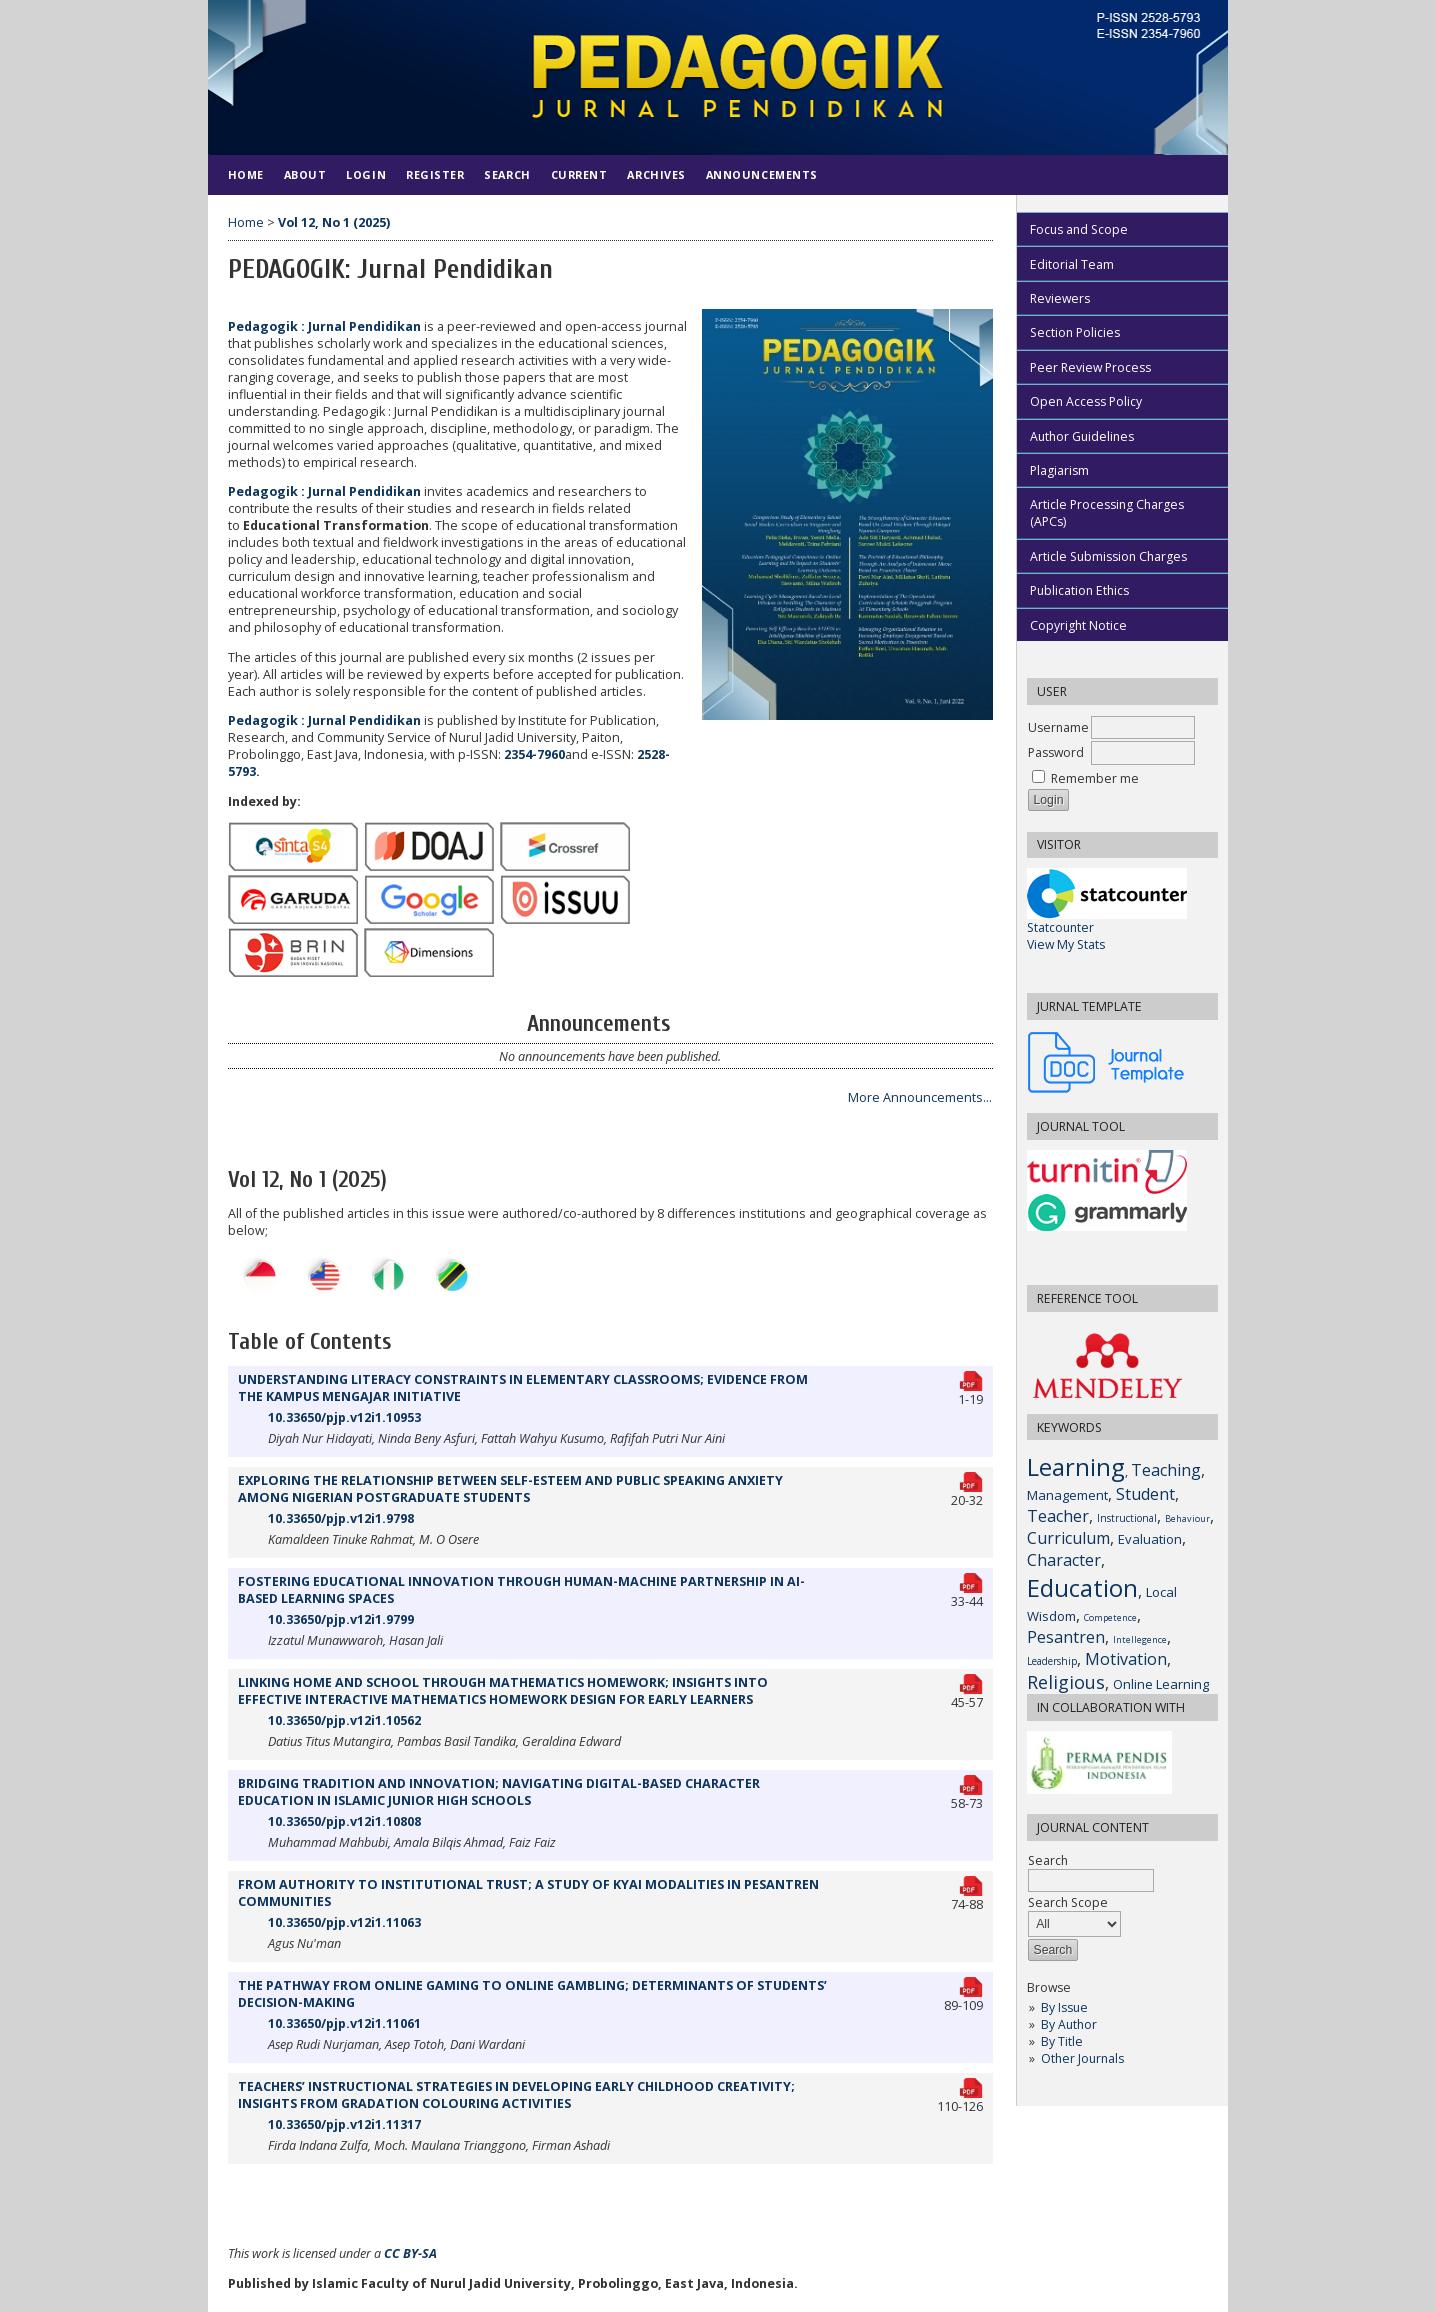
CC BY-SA (410, 2253)
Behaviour (1187, 1518)
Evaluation (1150, 1539)
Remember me (1095, 778)
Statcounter (1060, 927)
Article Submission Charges (1108, 556)
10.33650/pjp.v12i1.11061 (344, 2023)
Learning (1076, 1466)
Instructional (1127, 1518)
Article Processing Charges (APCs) (1107, 513)
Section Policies (1075, 332)
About (305, 174)
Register (435, 174)
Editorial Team (1072, 264)
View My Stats (1066, 944)
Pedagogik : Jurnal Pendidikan (324, 326)
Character (1064, 1560)
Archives (656, 174)
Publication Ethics (1079, 590)
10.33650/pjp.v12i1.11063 (344, 1922)
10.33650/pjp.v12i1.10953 (344, 1417)
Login (366, 174)
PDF (972, 1378)
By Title (1062, 2041)
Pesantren (1066, 1637)
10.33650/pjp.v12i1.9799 (341, 1619)
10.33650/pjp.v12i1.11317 (344, 2124)
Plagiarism (1059, 470)
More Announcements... (920, 1097)
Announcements (762, 174)
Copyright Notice (1078, 625)
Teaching (1166, 1470)
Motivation (1126, 1659)
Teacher (1058, 1516)
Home (246, 174)
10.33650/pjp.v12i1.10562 (344, 1720)
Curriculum (1068, 1538)
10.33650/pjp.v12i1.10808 (344, 1821)
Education (1082, 1587)
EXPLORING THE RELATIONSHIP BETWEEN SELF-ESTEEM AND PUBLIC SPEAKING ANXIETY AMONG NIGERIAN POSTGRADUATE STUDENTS (510, 1489)
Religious (1066, 1682)
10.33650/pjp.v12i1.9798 (341, 1518)
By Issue (1064, 2007)
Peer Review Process (1090, 367)
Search (507, 174)
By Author (1069, 2024)
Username (1058, 727)
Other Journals (1082, 2058)
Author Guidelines (1082, 436)
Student (1145, 1494)
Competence (1110, 1617)
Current (579, 174)
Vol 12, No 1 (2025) (334, 222)
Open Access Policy (1086, 401)
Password (1056, 752)
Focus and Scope (1079, 229)
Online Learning (1161, 1684)
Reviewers (1060, 298)
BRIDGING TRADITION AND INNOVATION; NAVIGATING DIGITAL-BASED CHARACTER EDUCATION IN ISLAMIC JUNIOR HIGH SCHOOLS (499, 1792)
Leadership (1052, 1661)
